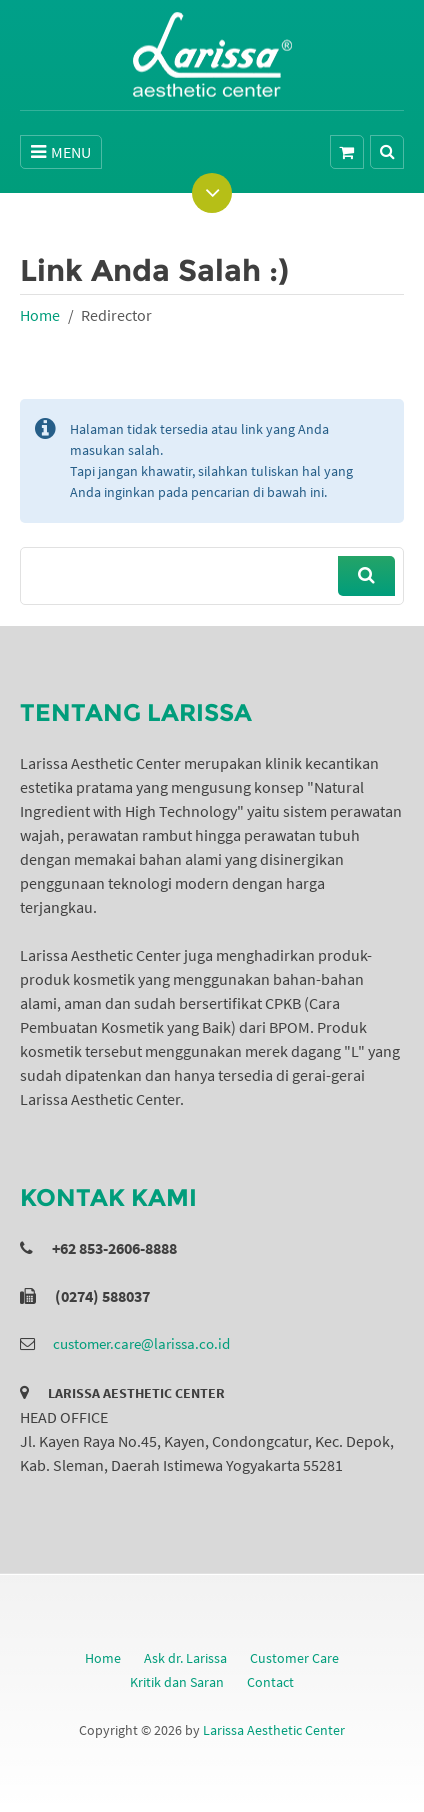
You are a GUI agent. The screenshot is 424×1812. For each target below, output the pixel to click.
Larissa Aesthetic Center (274, 1730)
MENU (61, 152)
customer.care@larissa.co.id (141, 1343)
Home (40, 315)
